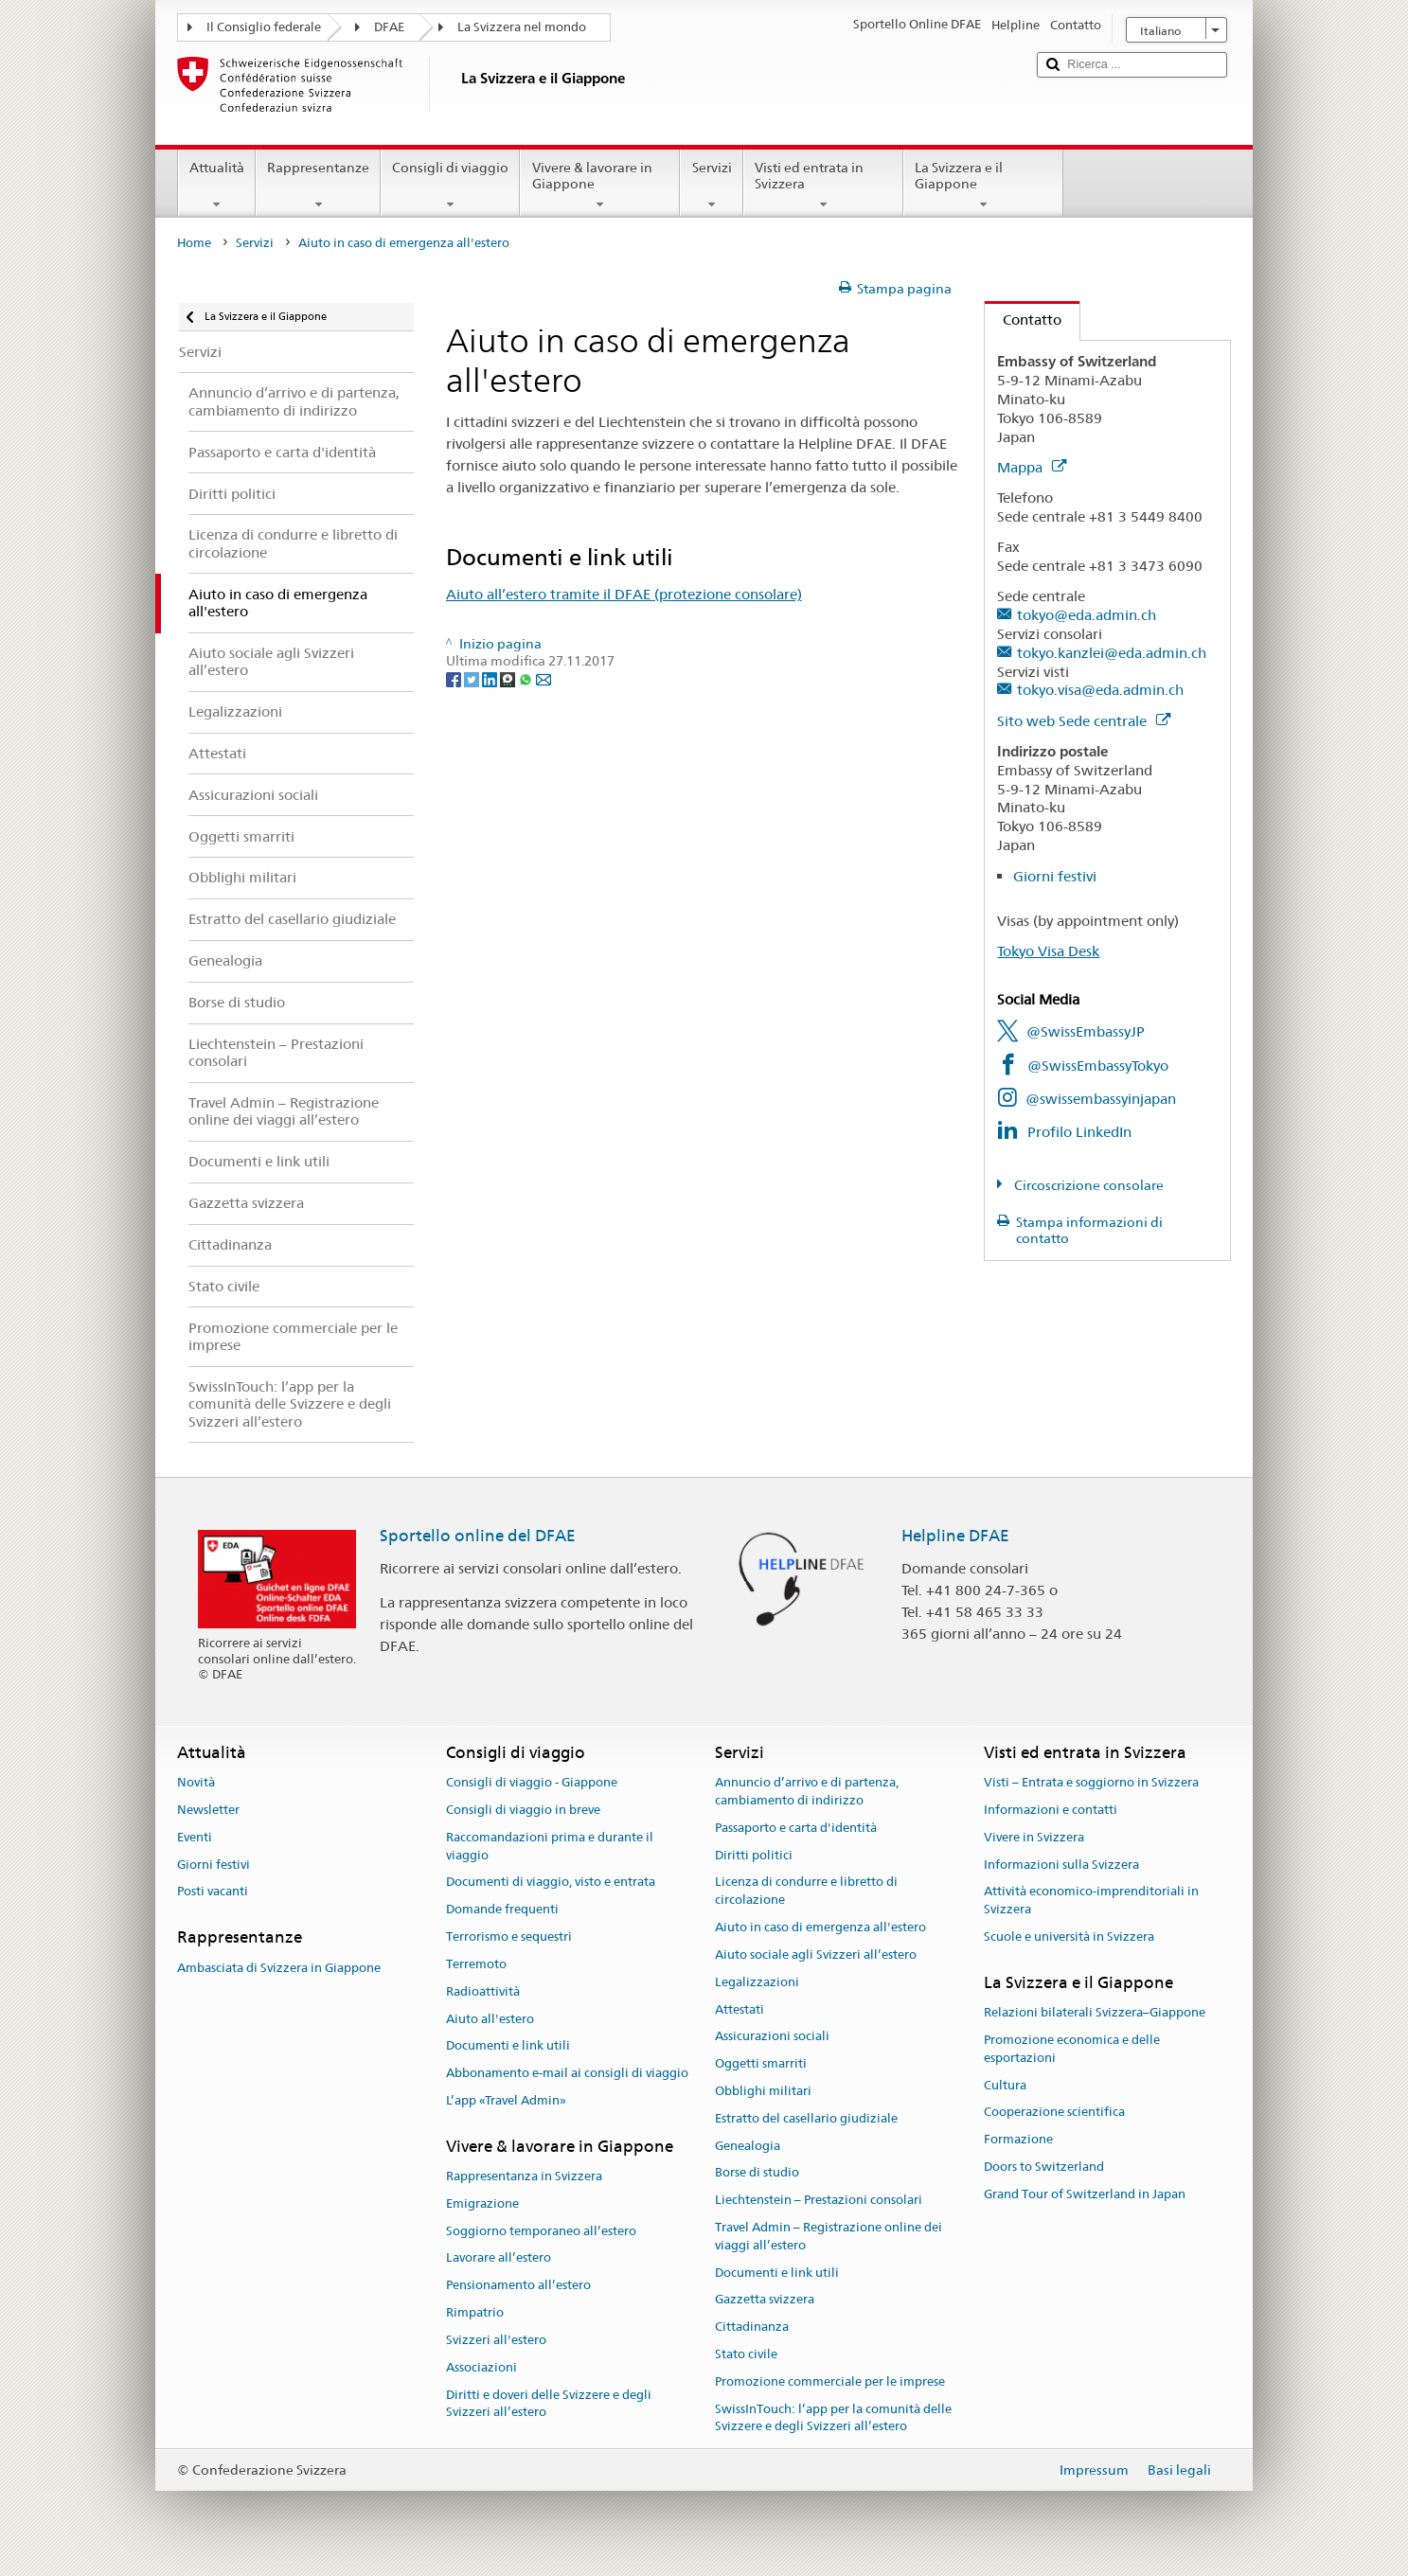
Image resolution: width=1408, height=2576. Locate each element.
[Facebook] (455, 678)
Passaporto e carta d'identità (796, 1828)
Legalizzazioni (757, 1982)
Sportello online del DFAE (478, 1535)
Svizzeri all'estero (496, 2340)
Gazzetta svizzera (764, 2300)
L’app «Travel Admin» (506, 2100)
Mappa (1031, 467)
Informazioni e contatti (1050, 1810)
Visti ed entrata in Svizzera (823, 185)
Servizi (711, 185)
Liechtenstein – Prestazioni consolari (818, 2200)
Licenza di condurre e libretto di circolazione (806, 1891)
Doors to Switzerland (1044, 2166)
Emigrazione (482, 2203)
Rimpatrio (475, 2312)
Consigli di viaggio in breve (523, 1810)
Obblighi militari (763, 2091)
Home (194, 243)
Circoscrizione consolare (1087, 1185)
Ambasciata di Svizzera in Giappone (279, 1968)
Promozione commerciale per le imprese (830, 2381)
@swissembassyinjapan (1100, 1099)
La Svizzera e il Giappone (983, 185)
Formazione (1018, 2139)
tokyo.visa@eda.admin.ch (1100, 690)
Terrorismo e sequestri (509, 1936)
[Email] (543, 678)
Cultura (1005, 2085)
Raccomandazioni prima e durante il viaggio (549, 1846)
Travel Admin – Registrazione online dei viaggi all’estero (828, 2236)
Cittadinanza (752, 2327)
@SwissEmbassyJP (1085, 1031)
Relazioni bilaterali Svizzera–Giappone (1094, 2012)
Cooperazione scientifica (1054, 2112)
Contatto (1023, 320)
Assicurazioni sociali (772, 2037)
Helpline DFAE (955, 1535)
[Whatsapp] (527, 678)
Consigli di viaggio (450, 185)
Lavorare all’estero (498, 2258)
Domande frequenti (502, 1910)
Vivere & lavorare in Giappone (600, 185)
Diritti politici (754, 1855)
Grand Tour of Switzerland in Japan (1084, 2194)
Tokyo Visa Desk (1048, 951)
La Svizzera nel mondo (521, 27)
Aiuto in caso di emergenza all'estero (820, 1927)
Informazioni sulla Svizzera (1061, 1864)
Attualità (217, 185)
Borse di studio (757, 2173)
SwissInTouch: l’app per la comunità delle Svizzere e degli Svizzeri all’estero (833, 2418)
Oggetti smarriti (761, 2063)
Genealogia (747, 2146)
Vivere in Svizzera (1034, 1837)
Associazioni (481, 2367)
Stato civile (746, 2354)
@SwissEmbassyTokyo (1097, 1066)
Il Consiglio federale (263, 27)
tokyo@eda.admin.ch (1086, 615)
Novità (196, 1782)
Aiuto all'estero (490, 2019)
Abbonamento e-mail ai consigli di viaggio (567, 2073)
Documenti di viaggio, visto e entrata (550, 1882)
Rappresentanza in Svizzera (524, 2176)
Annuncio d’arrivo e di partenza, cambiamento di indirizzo (807, 1791)
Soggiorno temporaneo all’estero (541, 2231)
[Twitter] (473, 678)
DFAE (389, 27)
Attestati (739, 2009)
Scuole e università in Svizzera (1069, 1936)
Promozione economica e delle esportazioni (1072, 2049)
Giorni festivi (1054, 876)
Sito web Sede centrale (1083, 721)
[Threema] (509, 678)
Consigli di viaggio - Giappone (531, 1782)
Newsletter (208, 1810)
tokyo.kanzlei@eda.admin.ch (1111, 653)
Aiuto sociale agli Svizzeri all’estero (816, 1954)
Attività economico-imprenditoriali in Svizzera (1091, 1901)
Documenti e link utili (508, 2046)
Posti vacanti (212, 1892)
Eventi (194, 1837)
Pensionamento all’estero (518, 2286)
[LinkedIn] (491, 678)
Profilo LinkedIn (1079, 1132)
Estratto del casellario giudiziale (806, 2118)
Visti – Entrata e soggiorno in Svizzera (1091, 1782)
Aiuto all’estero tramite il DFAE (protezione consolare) (624, 594)
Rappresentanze (318, 185)
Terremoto (476, 1964)
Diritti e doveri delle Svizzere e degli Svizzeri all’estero (548, 2404)
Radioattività (483, 1991)
